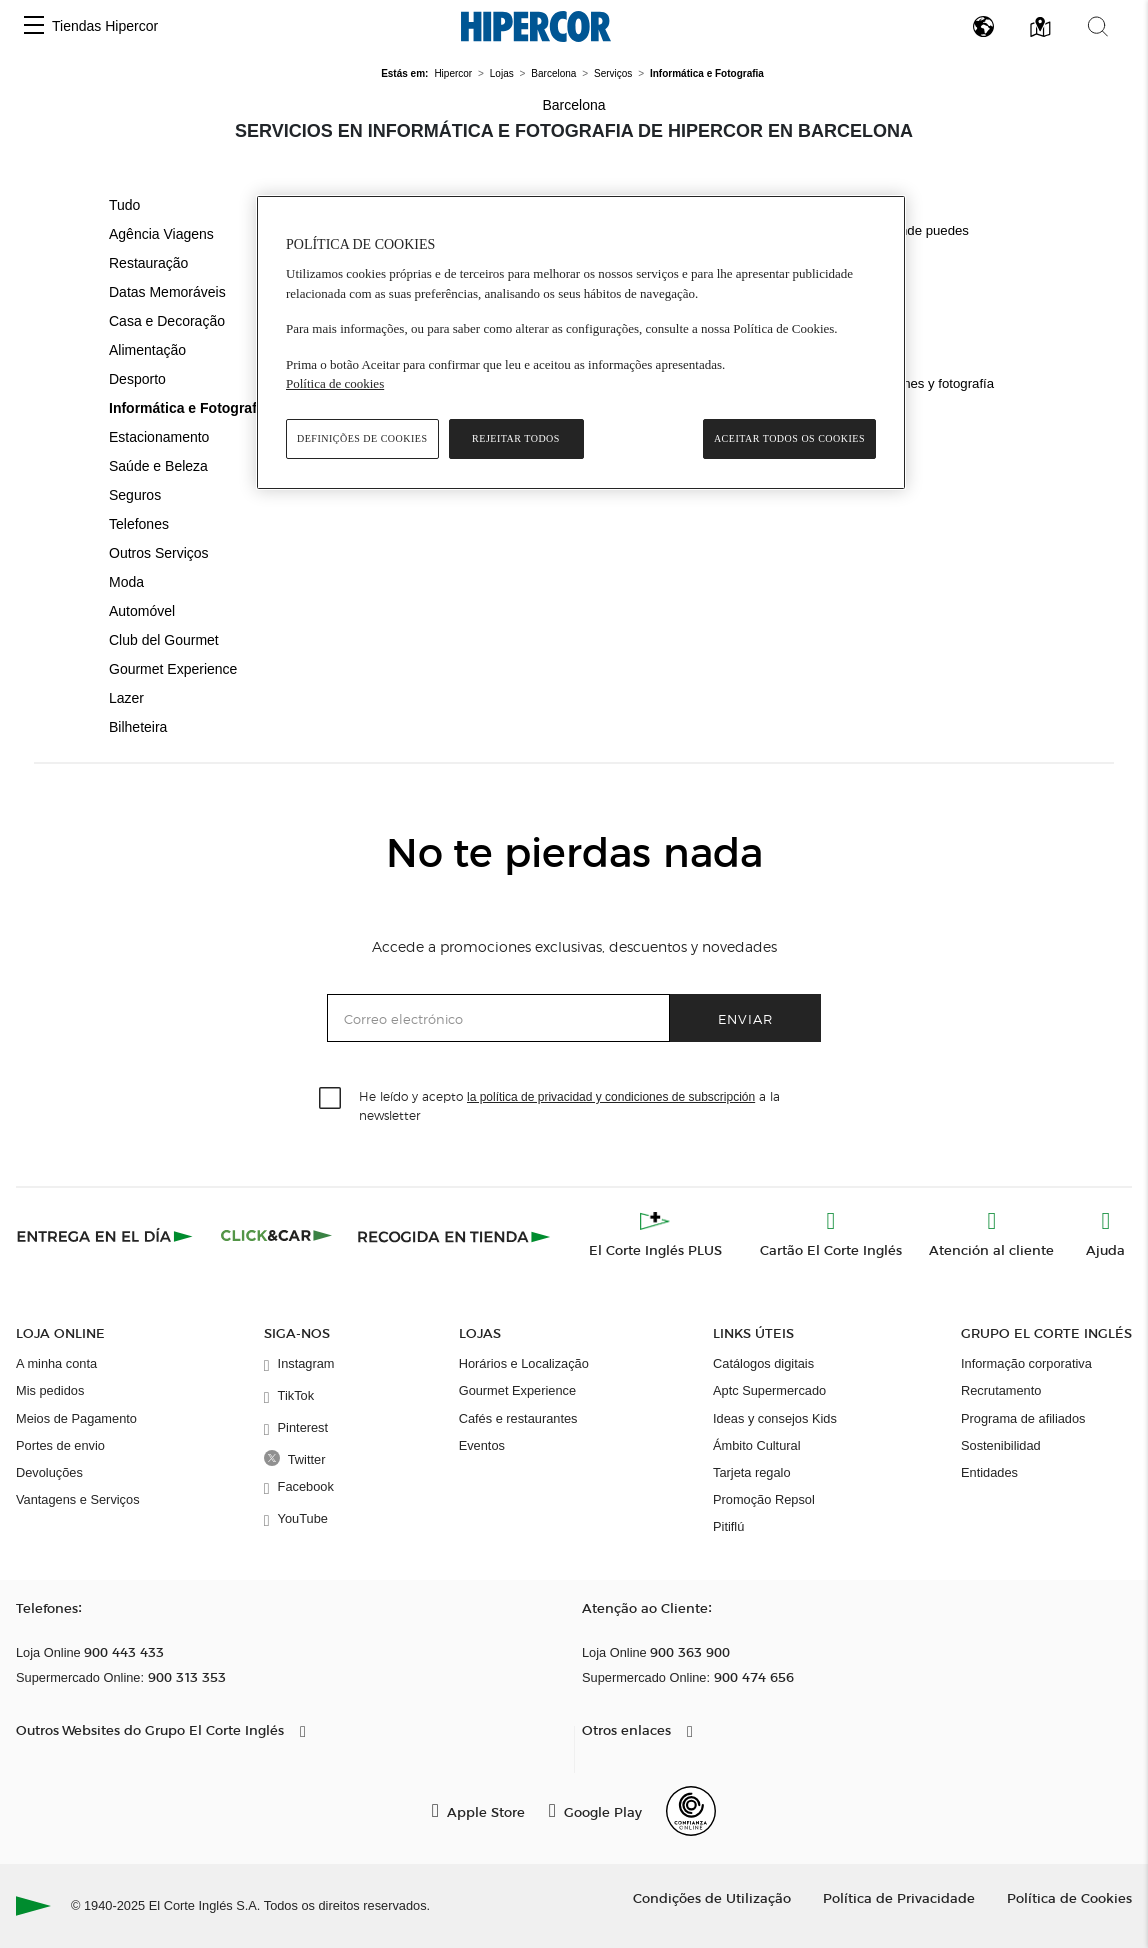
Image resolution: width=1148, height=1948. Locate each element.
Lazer (126, 698)
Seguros (135, 495)
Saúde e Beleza (158, 466)
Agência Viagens (161, 234)
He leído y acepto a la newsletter (569, 1105)
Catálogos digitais (763, 1363)
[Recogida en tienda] (454, 1236)
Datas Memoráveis (167, 292)
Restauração (148, 263)
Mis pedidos (50, 1390)
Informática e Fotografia (188, 408)
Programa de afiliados (1023, 1418)
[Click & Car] (276, 1236)
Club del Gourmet (164, 640)
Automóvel (142, 611)
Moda (126, 582)
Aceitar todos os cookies (789, 438)
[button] (34, 26)
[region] (581, 342)
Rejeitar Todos (516, 438)
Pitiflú (728, 1526)
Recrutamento (1001, 1390)
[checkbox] (331, 1099)
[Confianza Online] (691, 1811)
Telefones (139, 524)
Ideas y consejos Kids (775, 1418)
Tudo (124, 205)
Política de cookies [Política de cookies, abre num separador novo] (335, 383)
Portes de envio (60, 1445)
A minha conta (56, 1363)
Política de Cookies (1069, 1897)
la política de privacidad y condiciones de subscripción (611, 1097)
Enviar (745, 1018)
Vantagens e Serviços (78, 1499)
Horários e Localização (524, 1363)
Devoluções (49, 1472)
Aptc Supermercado (769, 1390)
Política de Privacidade (899, 1897)
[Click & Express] (106, 1236)
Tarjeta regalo (752, 1472)
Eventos (482, 1445)
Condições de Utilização (712, 1897)
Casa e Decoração (167, 321)
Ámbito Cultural (756, 1445)
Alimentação (147, 350)
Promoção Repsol (764, 1499)
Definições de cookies (362, 438)
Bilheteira (138, 727)
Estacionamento (159, 437)
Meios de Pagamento (76, 1418)
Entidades (989, 1472)
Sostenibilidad (1001, 1445)
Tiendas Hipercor (105, 26)
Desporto (137, 379)
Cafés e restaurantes (518, 1418)
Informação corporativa (1026, 1363)
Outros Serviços (159, 553)
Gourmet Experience (173, 669)
